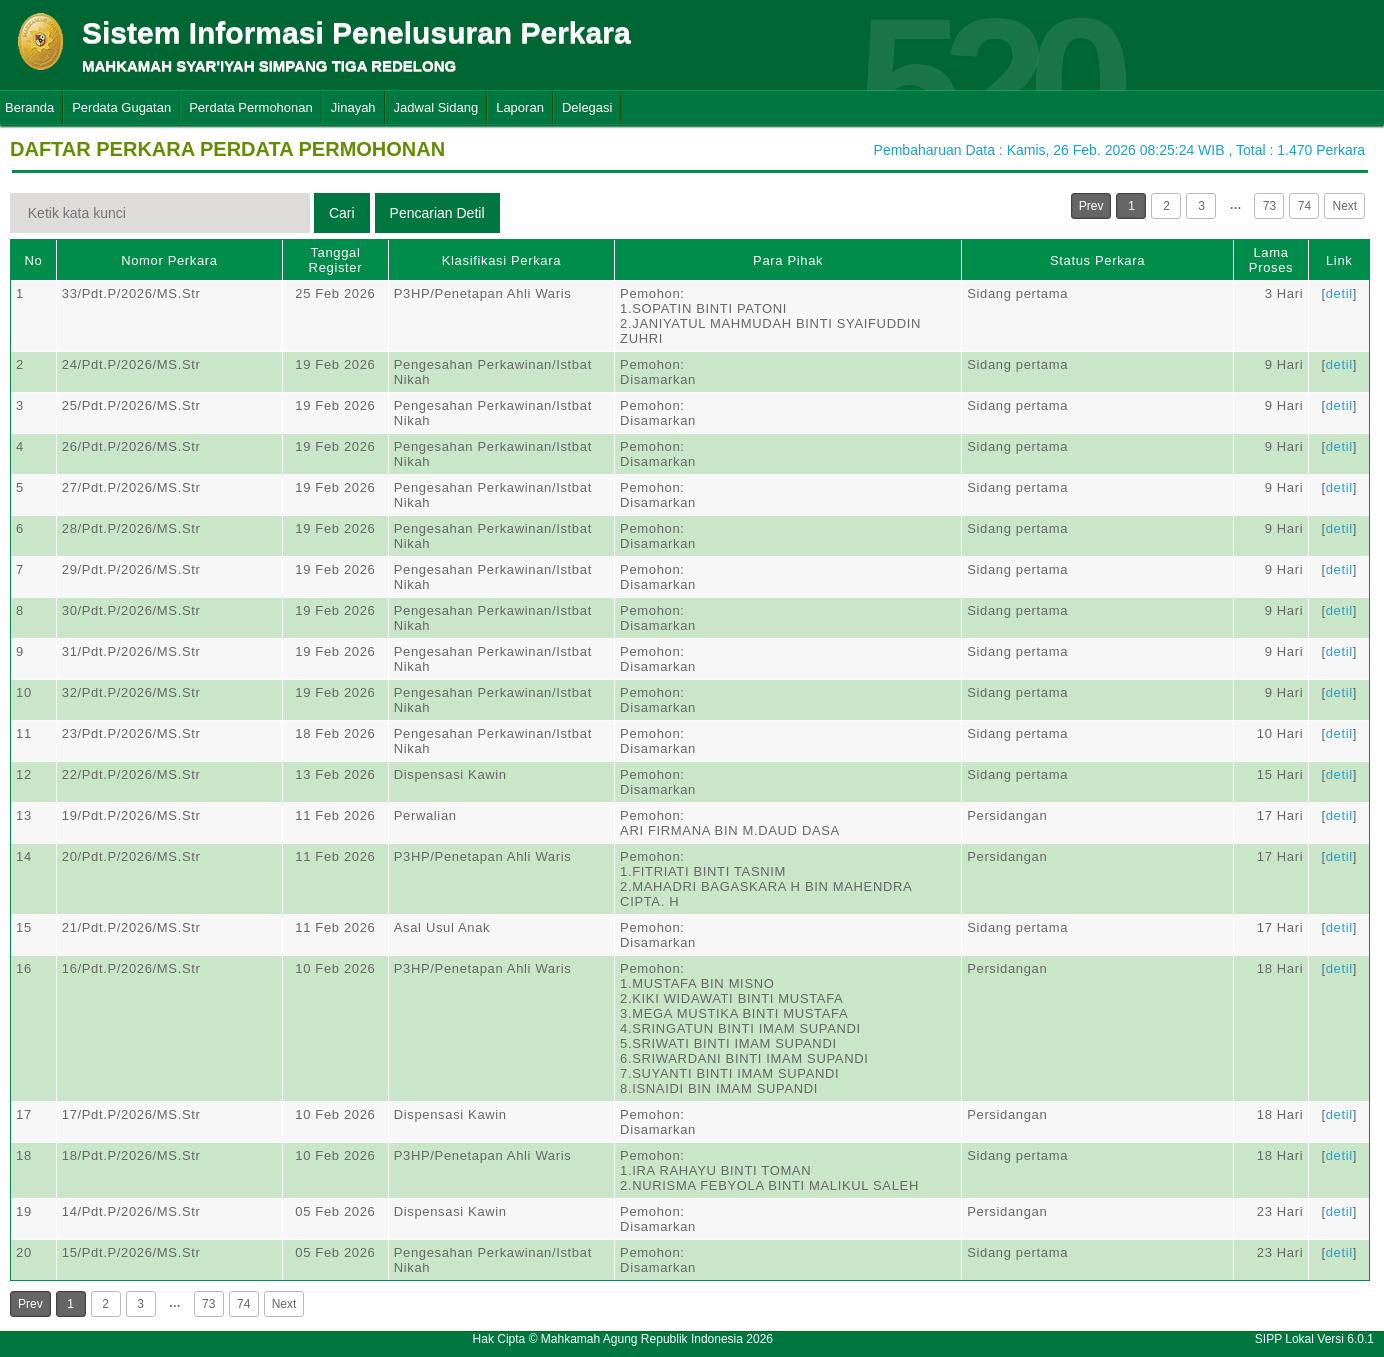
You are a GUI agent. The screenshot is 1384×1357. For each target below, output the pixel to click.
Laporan (520, 107)
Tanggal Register (336, 260)
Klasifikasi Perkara (501, 260)
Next (1344, 206)
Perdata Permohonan (251, 107)
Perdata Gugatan (121, 107)
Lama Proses (1271, 260)
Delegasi (587, 107)
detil (1339, 293)
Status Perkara (1097, 260)
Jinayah (353, 107)
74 (1304, 206)
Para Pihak (788, 260)
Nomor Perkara (169, 260)
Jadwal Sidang (436, 107)
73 (1269, 206)
